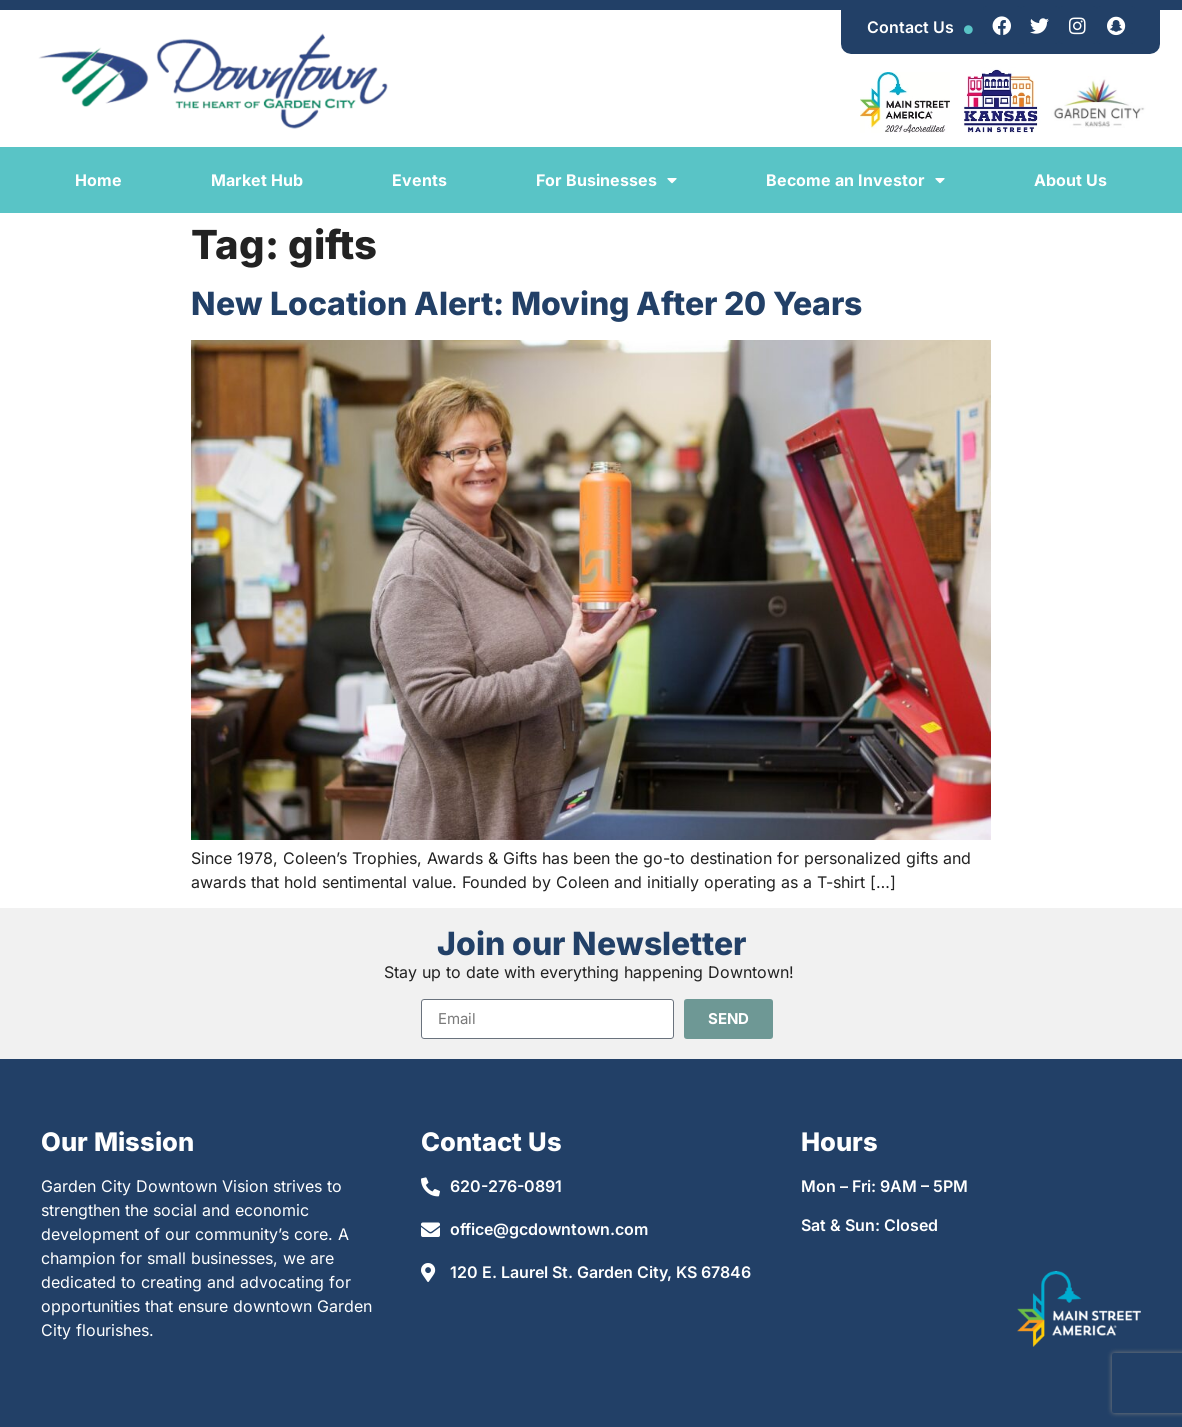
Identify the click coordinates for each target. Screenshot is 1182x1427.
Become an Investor (855, 180)
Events (419, 180)
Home (98, 180)
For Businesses (606, 180)
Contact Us (910, 27)
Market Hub (257, 180)
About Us (1070, 180)
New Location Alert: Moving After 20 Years (526, 303)
